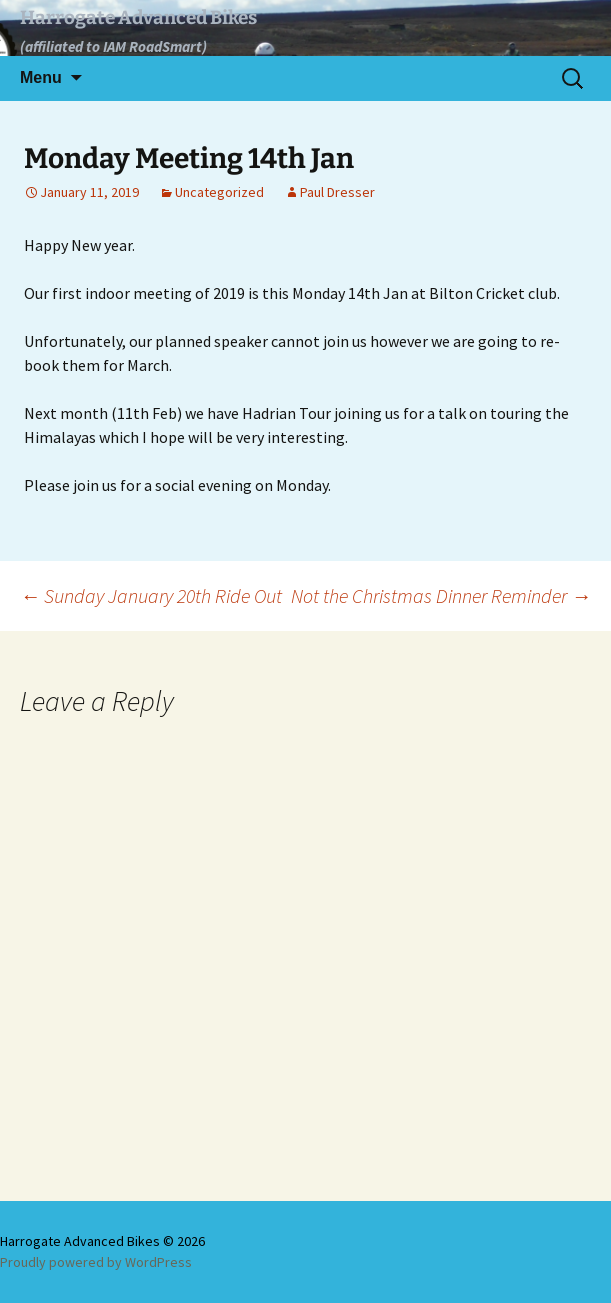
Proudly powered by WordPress (96, 1262)
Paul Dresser (337, 192)
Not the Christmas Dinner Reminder (441, 595)
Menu (41, 77)
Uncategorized (219, 192)
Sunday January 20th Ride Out (151, 595)
